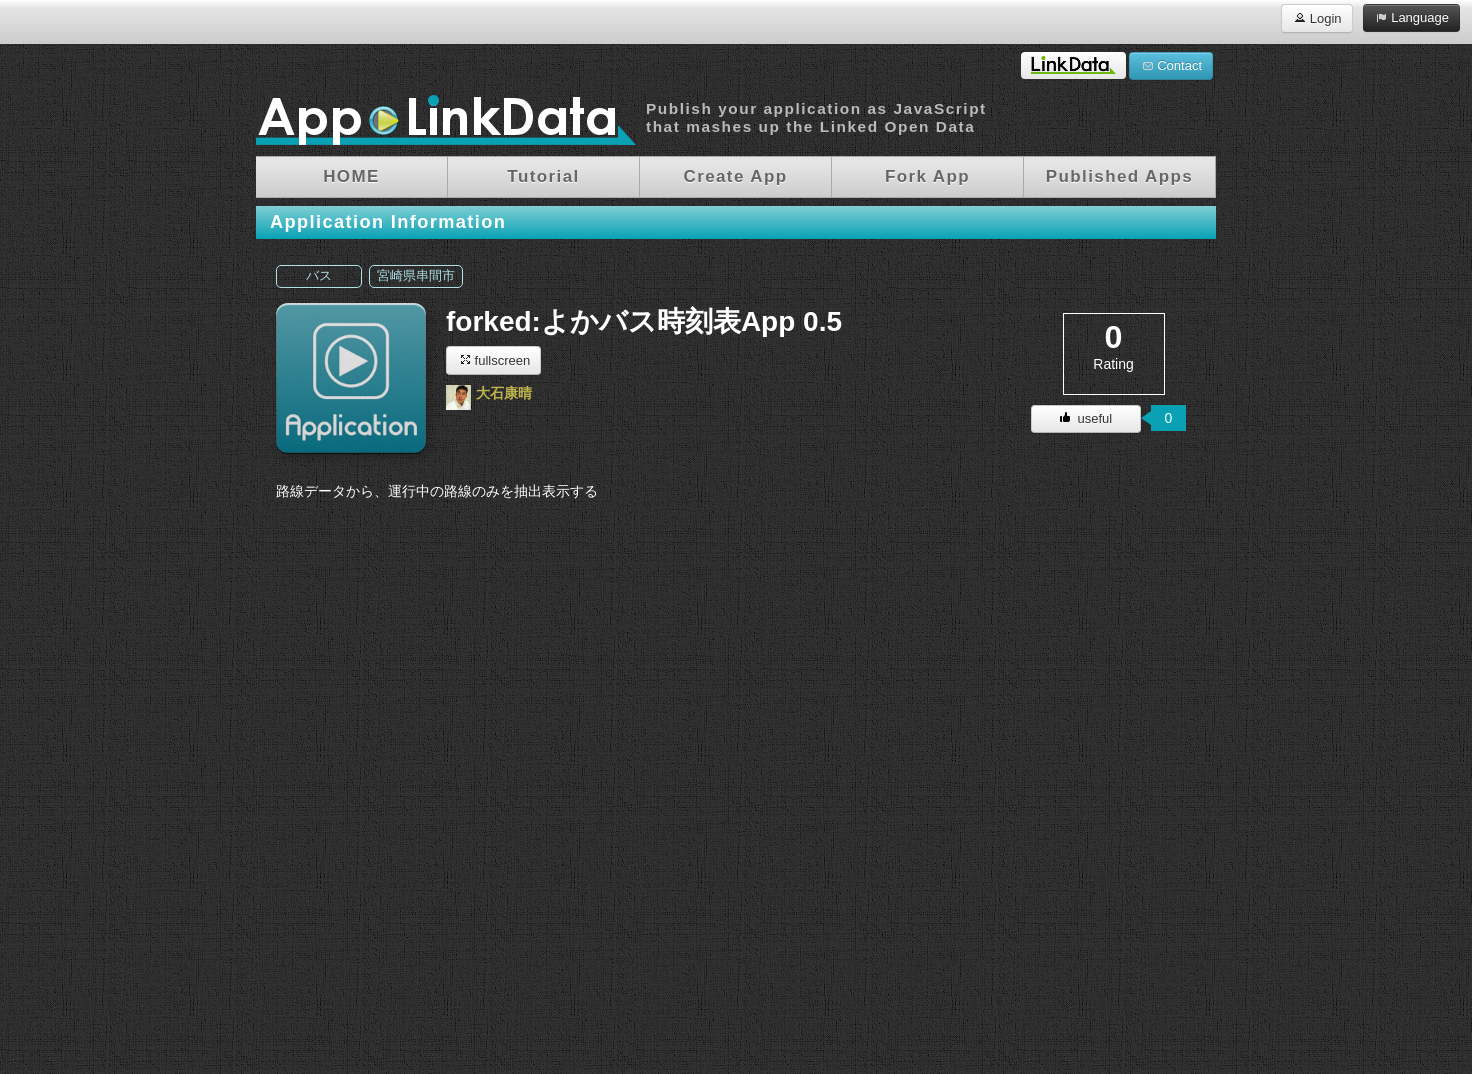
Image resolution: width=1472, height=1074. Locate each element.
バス (319, 276)
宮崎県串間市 (416, 276)
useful (1086, 418)
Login (1316, 17)
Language (1411, 17)
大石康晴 (504, 393)
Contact (1171, 65)
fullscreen (493, 359)
